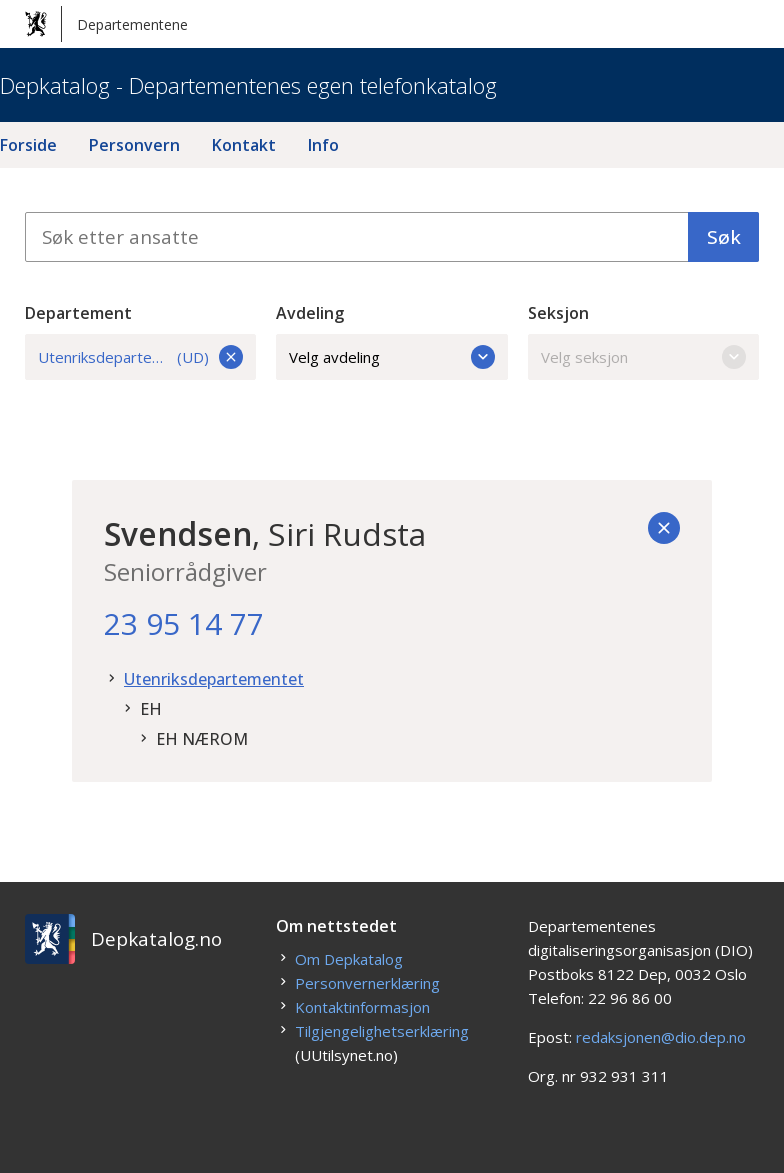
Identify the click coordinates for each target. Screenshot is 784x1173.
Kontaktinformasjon (362, 1007)
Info (323, 145)
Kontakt (244, 145)
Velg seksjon (644, 357)
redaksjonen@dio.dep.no (661, 1037)
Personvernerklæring (367, 983)
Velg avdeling (392, 357)
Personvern (134, 145)
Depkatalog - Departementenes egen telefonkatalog (248, 85)
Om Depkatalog (349, 959)
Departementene (106, 24)
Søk (724, 237)
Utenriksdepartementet (214, 679)
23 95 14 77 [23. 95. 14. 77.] (184, 623)
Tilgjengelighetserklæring (382, 1031)
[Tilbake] (664, 528)
